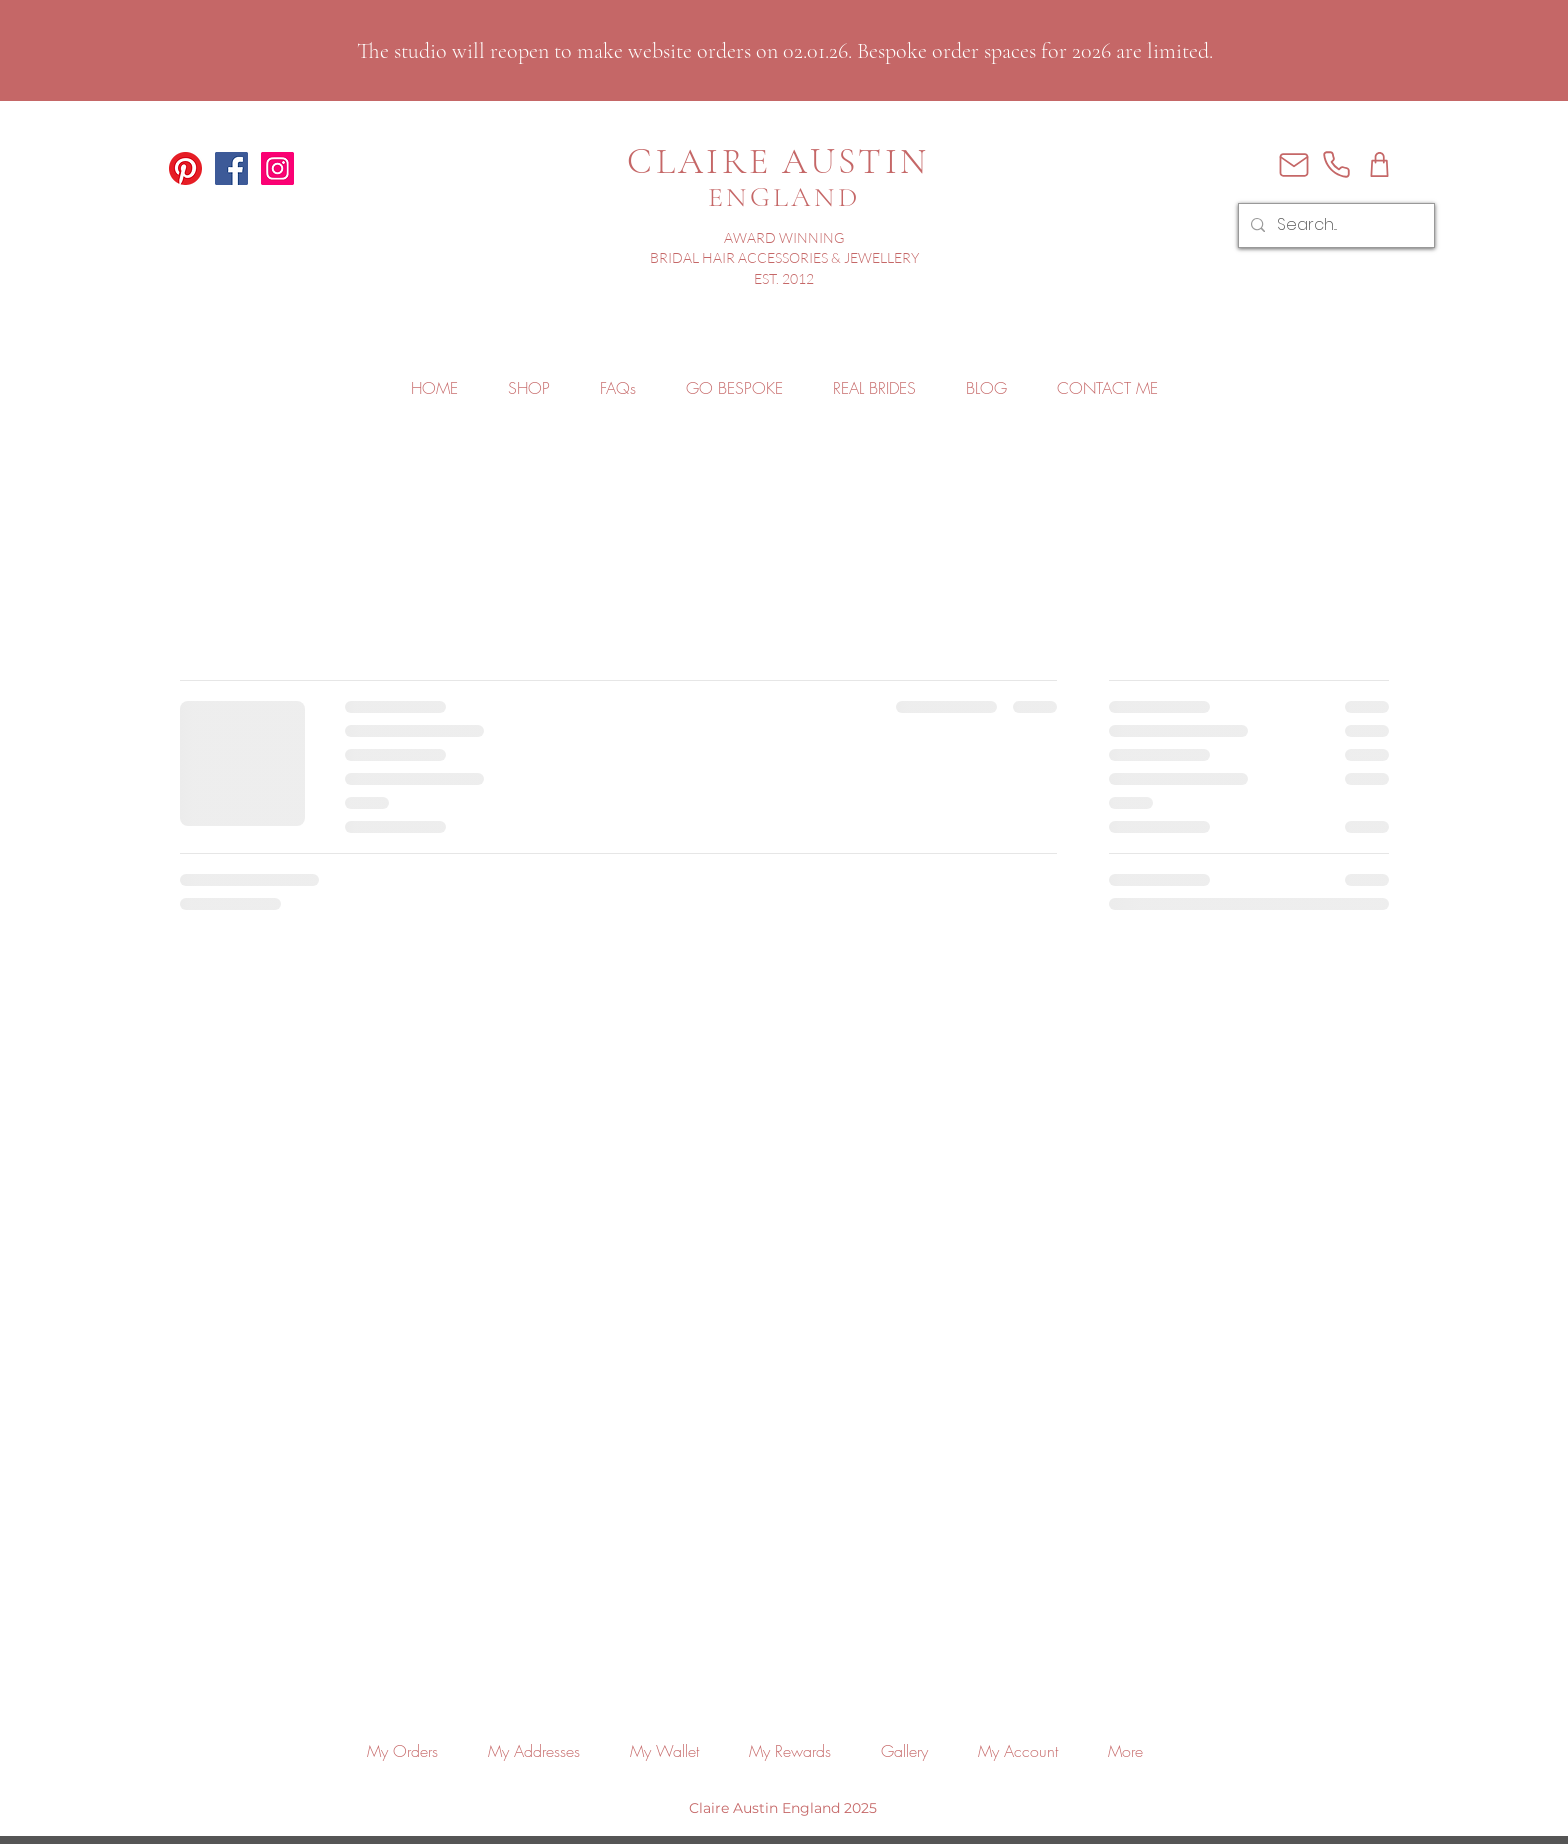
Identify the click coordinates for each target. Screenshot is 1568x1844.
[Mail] (1294, 165)
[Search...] (1334, 225)
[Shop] (1379, 164)
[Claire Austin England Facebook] (231, 168)
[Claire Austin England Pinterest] (185, 168)
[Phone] (1336, 165)
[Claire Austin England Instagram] (277, 168)
